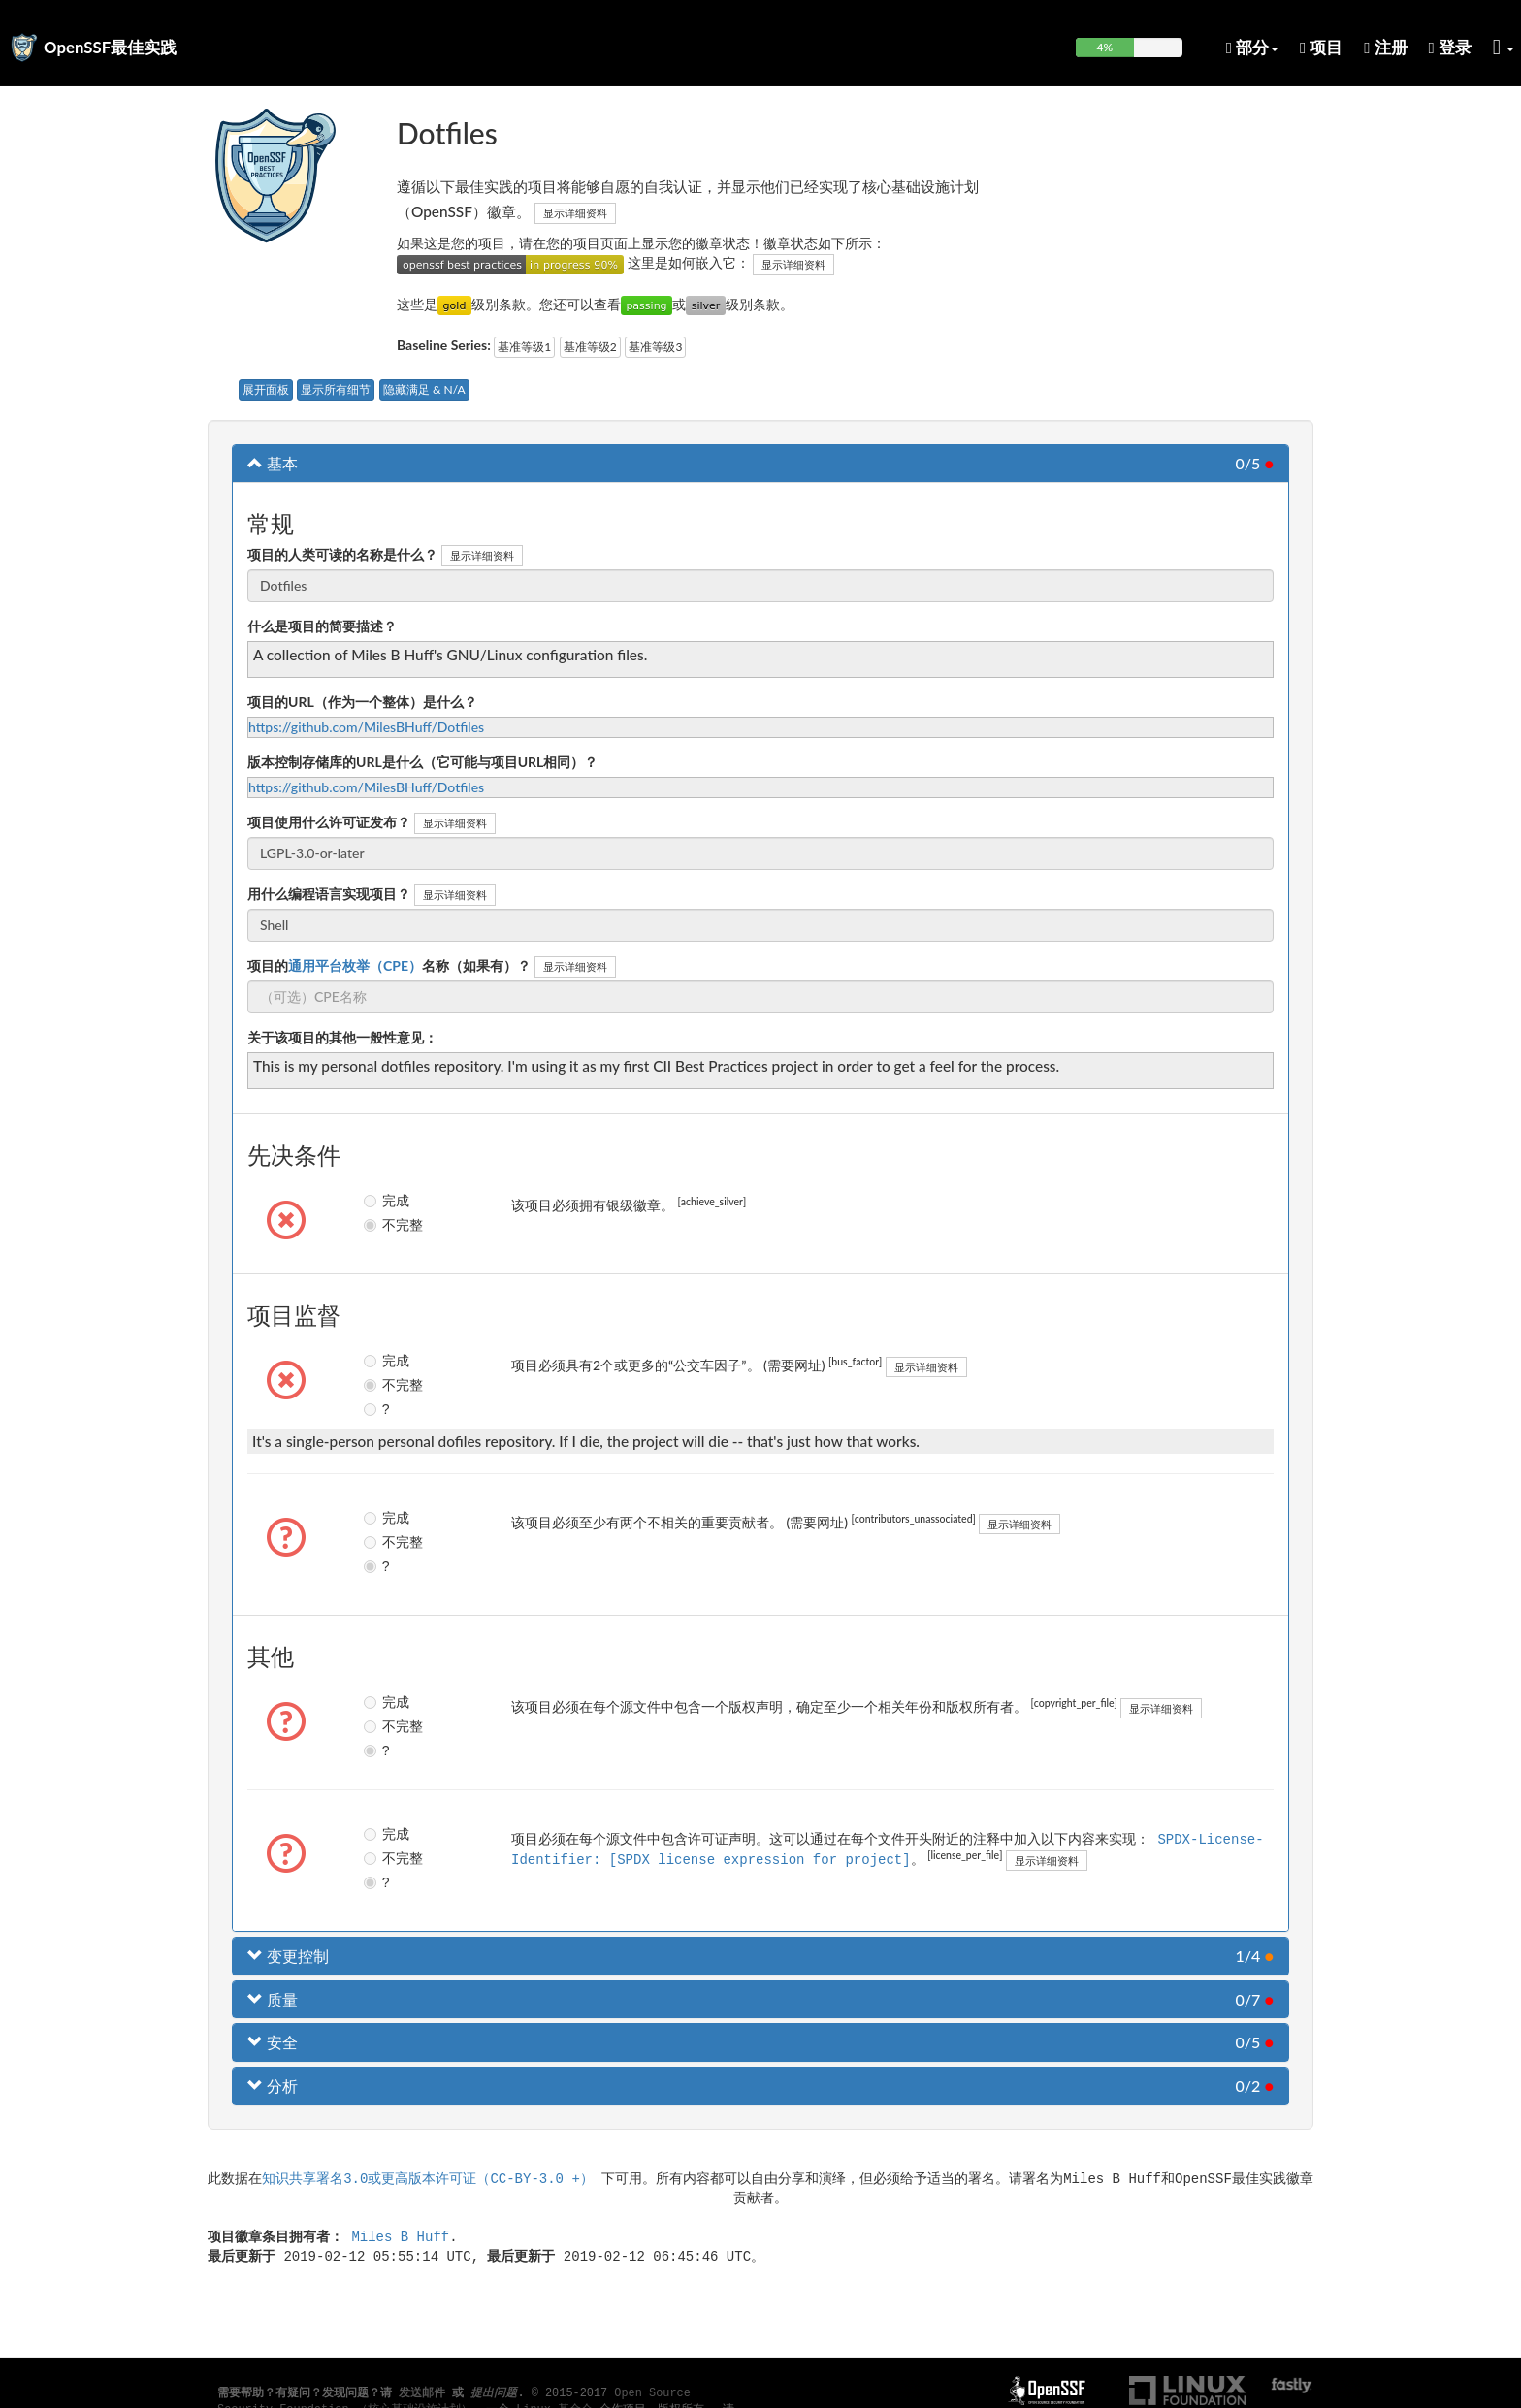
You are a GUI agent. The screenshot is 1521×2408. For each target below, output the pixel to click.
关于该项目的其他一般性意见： (342, 1037)
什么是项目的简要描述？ (322, 626)
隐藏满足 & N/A (424, 389)
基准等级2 (590, 346)
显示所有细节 (336, 389)
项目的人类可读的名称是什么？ (342, 554)
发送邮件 (422, 2393)
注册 (1385, 47)
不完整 (386, 1225)
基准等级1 (524, 346)
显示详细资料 (575, 213)
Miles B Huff (400, 2236)
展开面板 (266, 389)
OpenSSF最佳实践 (110, 47)
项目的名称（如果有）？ (389, 965)
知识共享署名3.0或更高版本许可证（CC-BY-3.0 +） (428, 2177)
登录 (1450, 47)
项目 (1321, 47)
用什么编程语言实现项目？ (328, 893)
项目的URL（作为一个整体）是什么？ (362, 701)
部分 (1252, 47)
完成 (386, 1200)
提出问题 (493, 2393)
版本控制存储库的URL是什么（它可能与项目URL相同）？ (422, 762)
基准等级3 (655, 346)
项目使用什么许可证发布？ (328, 822)
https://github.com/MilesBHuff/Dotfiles (366, 727)
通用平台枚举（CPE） (355, 965)
